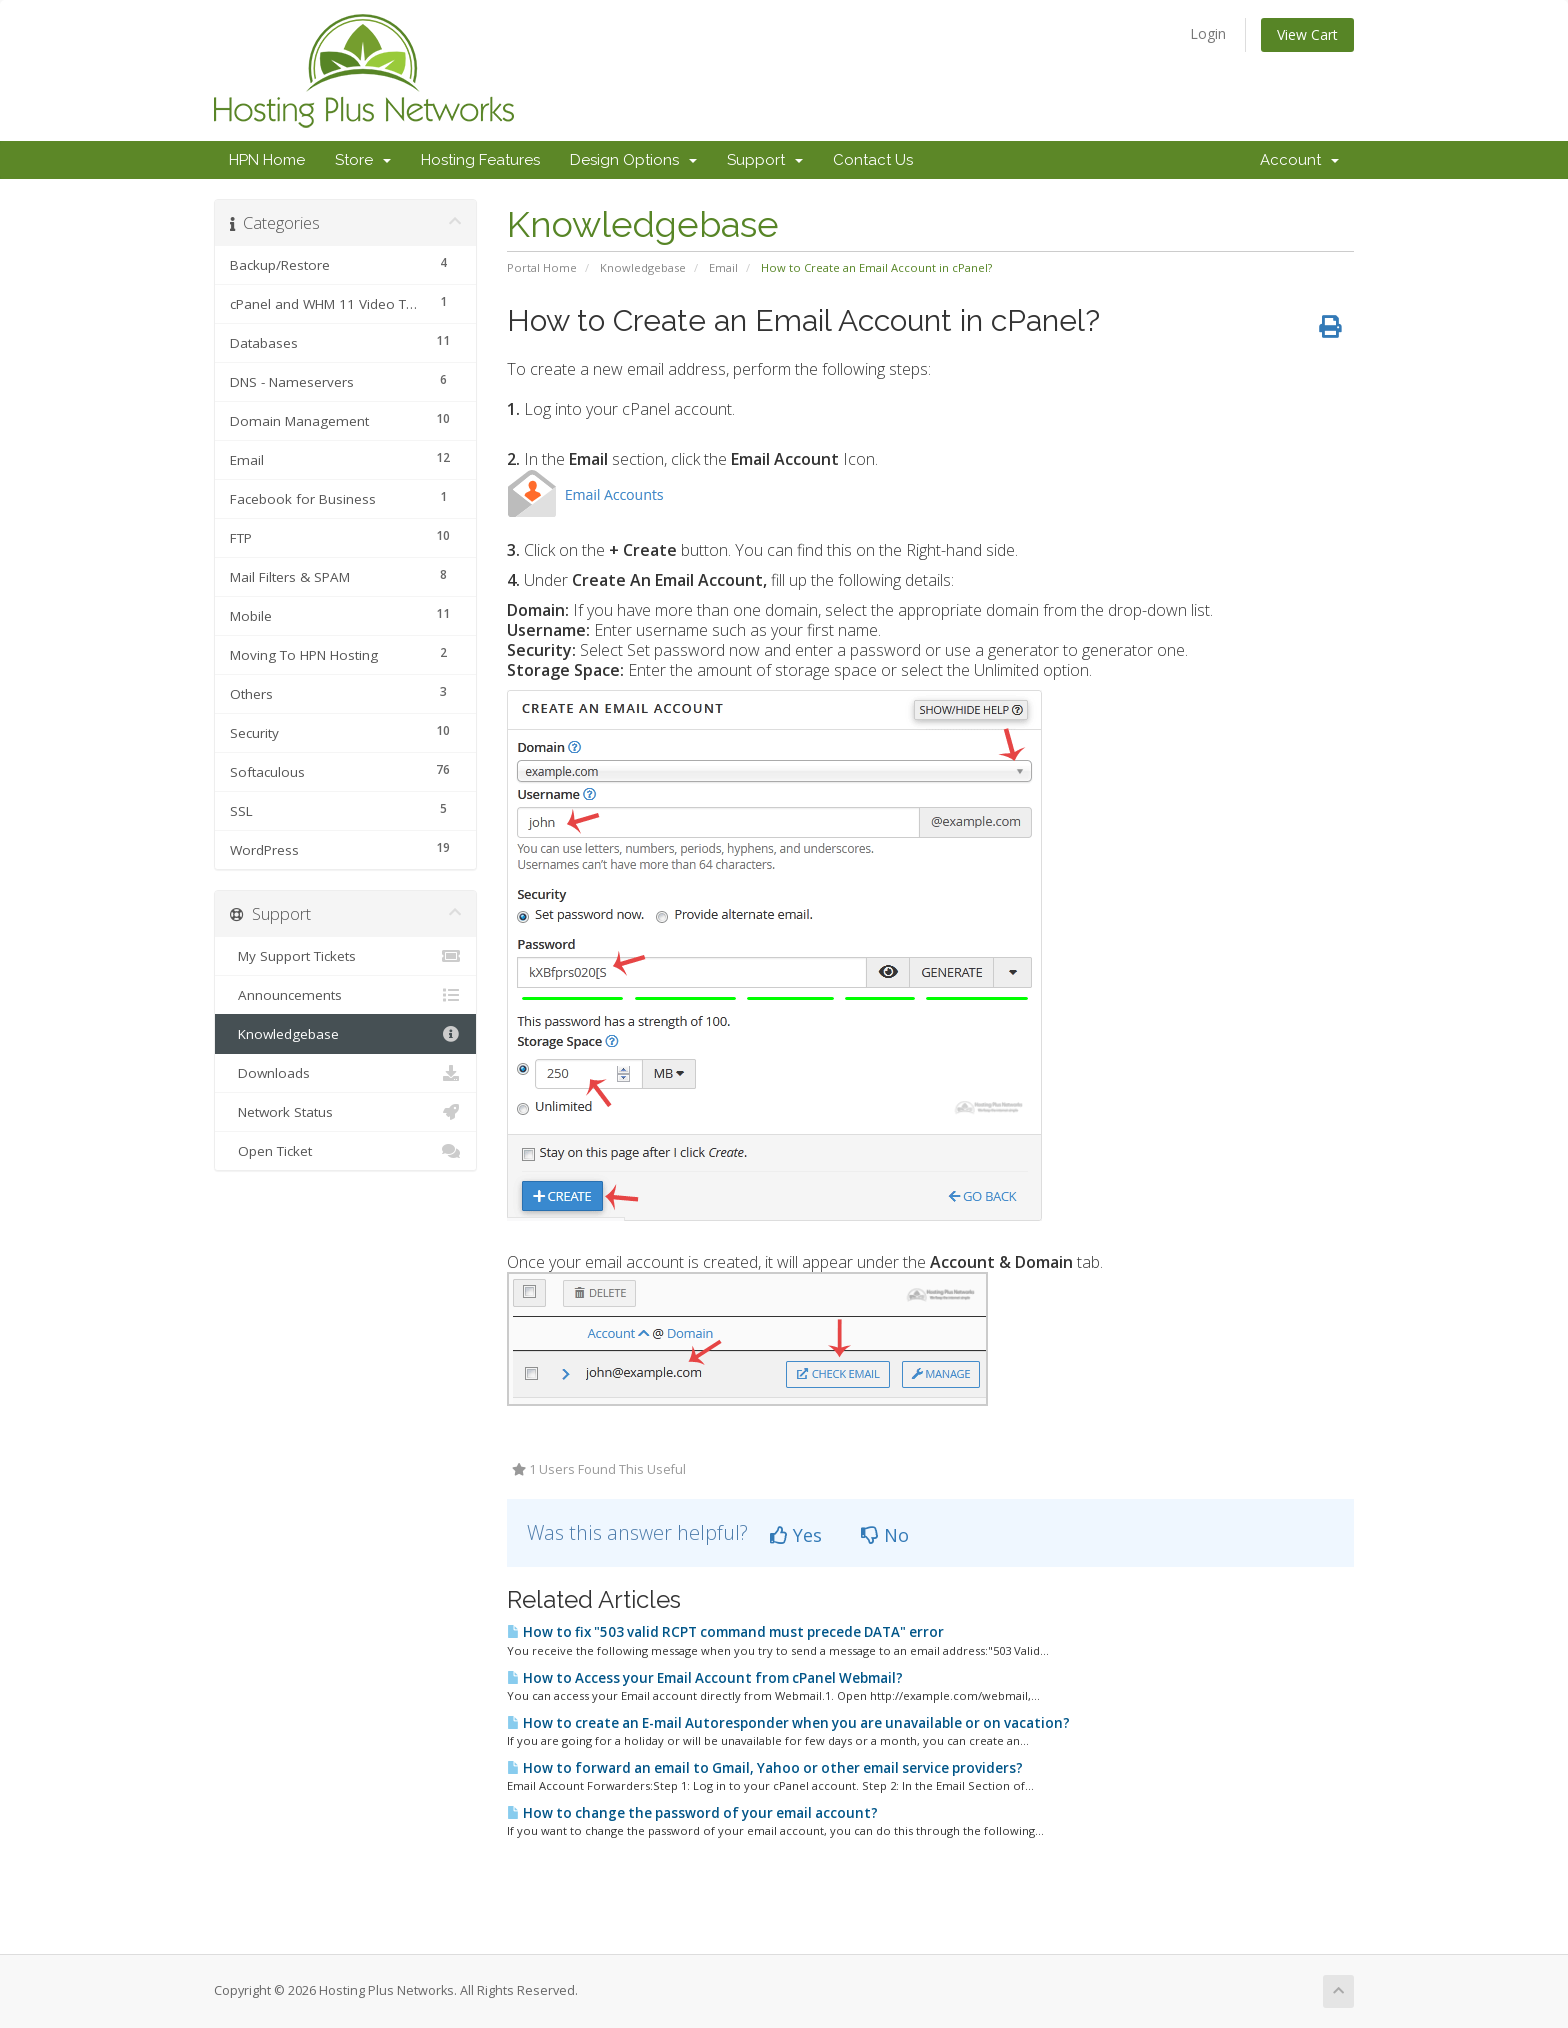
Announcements (345, 995)
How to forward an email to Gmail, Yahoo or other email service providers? (765, 1768)
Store (363, 160)
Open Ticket (345, 1151)
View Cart (1307, 34)
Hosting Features (480, 160)
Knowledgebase (643, 267)
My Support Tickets (345, 956)
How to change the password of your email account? (692, 1813)
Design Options (633, 160)
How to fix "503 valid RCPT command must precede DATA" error (725, 1632)
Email (723, 267)
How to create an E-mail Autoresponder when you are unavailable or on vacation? (788, 1723)
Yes (796, 1535)
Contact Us (873, 160)
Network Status (345, 1112)
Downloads (345, 1073)
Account (1299, 160)
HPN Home (267, 160)
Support (765, 160)
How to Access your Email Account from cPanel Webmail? (705, 1678)
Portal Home (542, 267)
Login (1208, 33)
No (885, 1535)
